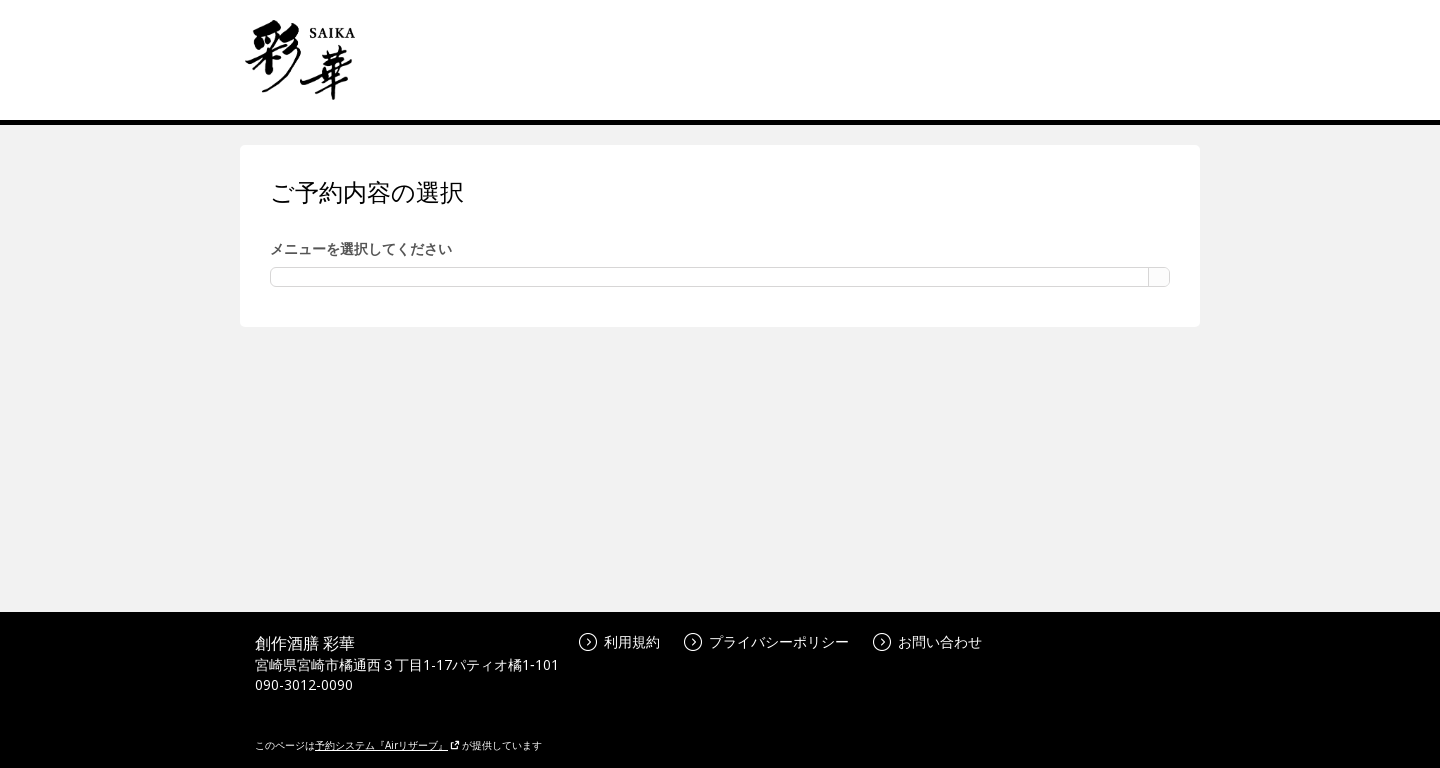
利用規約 (619, 641)
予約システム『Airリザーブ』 (387, 745)
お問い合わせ (927, 641)
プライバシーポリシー (766, 641)
